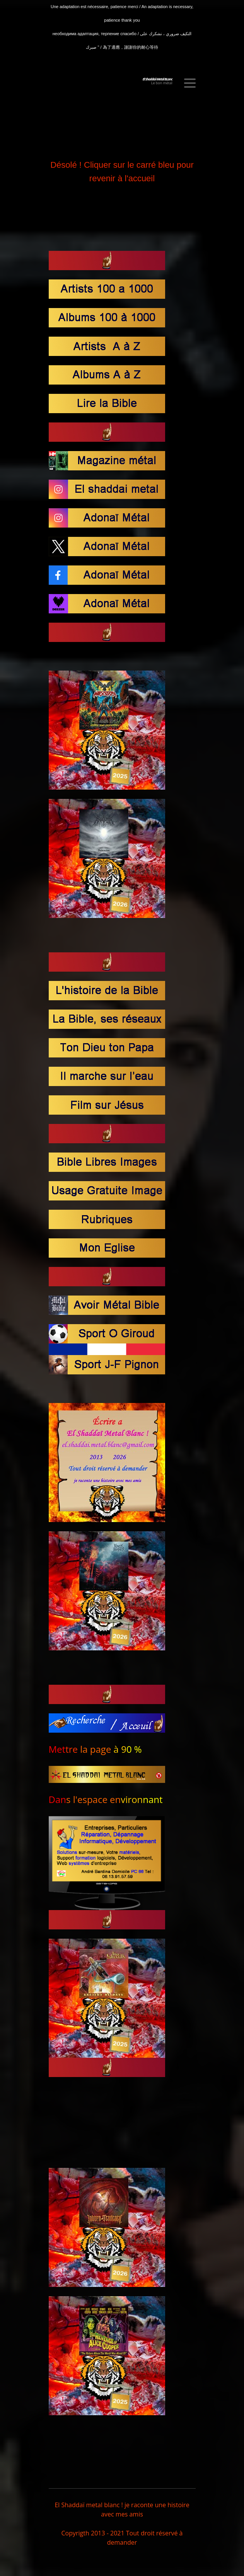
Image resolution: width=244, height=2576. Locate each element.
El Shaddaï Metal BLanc (157, 79)
